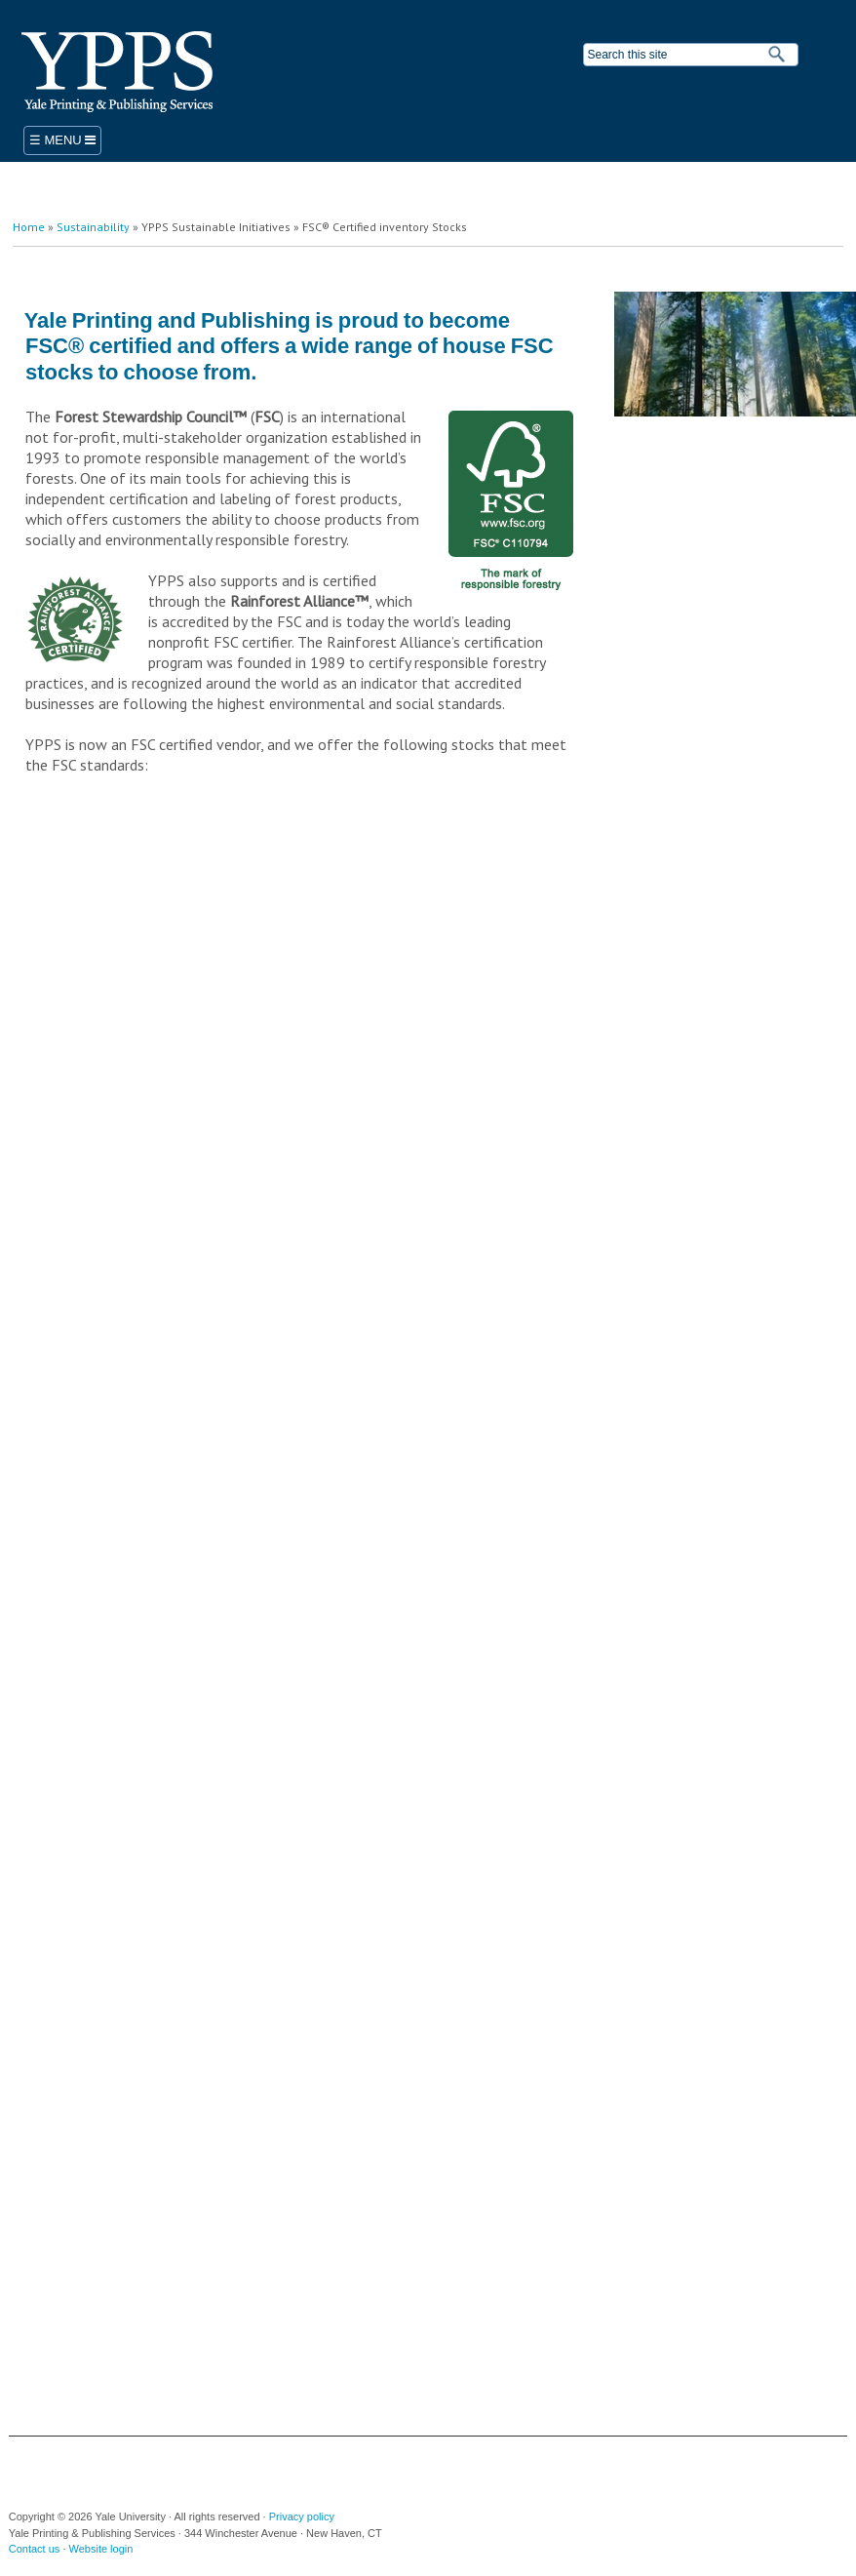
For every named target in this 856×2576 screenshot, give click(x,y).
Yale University (49, 2466)
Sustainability (93, 226)
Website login (101, 2549)
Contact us (34, 2549)
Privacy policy (301, 2516)
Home (29, 226)
